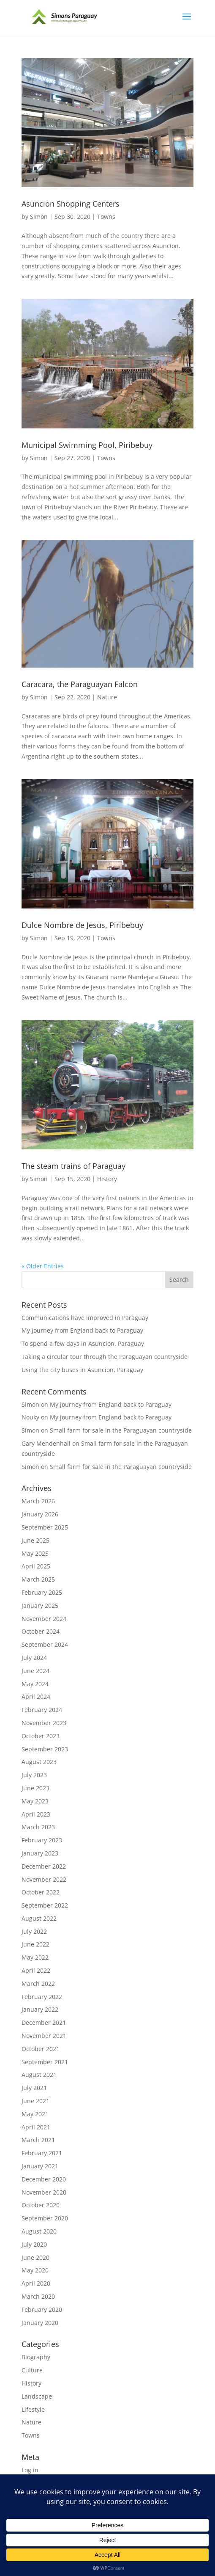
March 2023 (38, 1827)
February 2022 (42, 1997)
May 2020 (35, 2270)
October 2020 (41, 2205)
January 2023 (40, 1853)
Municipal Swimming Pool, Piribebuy (87, 445)
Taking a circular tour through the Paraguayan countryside (105, 1357)
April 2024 (36, 1696)
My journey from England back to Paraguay (82, 1330)
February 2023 (42, 1840)
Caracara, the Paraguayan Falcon (80, 684)
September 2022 (45, 1905)
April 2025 (36, 1566)
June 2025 (35, 1540)
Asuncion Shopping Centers (71, 204)
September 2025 (45, 1527)
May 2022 (35, 1957)
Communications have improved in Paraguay (85, 1318)
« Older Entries (43, 1266)
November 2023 (44, 1723)
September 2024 (45, 1644)
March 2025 (38, 1579)
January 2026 (40, 1514)
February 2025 (42, 1592)
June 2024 (35, 1671)
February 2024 (42, 1710)
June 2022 (35, 1944)
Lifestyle (33, 2409)
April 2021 (36, 2127)
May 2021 (35, 2114)
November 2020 (44, 2192)
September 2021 (45, 2062)
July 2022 (34, 1931)
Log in (30, 2470)
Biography (36, 2357)
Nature (107, 697)
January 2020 (40, 2323)
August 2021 (39, 2075)
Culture (32, 2370)
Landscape (37, 2396)
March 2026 (38, 1501)
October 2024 (41, 1631)
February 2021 (42, 2153)
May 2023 (35, 1801)
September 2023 (45, 1749)
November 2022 (44, 1879)
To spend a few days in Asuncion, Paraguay (83, 1343)
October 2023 (41, 1736)
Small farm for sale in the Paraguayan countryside (121, 1430)
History (107, 1179)
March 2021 (38, 2140)
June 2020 (35, 2257)
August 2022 (39, 1918)
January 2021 (40, 2166)
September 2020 (45, 2218)
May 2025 (35, 1553)
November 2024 (44, 1619)
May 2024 (35, 1684)
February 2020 (42, 2309)
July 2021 (34, 2088)
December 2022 (44, 1866)
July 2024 (34, 1658)
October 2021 (41, 2049)
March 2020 (38, 2296)
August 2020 (39, 2231)
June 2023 (35, 1788)
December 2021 (44, 2022)
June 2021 (35, 2101)
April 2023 (36, 1814)
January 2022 (40, 2009)
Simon (39, 217)
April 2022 (36, 1970)
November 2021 (44, 2036)
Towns (106, 217)
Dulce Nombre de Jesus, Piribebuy (82, 925)
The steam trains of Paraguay (73, 1166)
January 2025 (40, 1605)
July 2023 (34, 1775)
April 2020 (36, 2283)
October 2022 (41, 1892)
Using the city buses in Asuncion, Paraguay (82, 1370)
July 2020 (34, 2244)
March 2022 (38, 1984)
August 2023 (39, 1762)
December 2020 (44, 2179)
